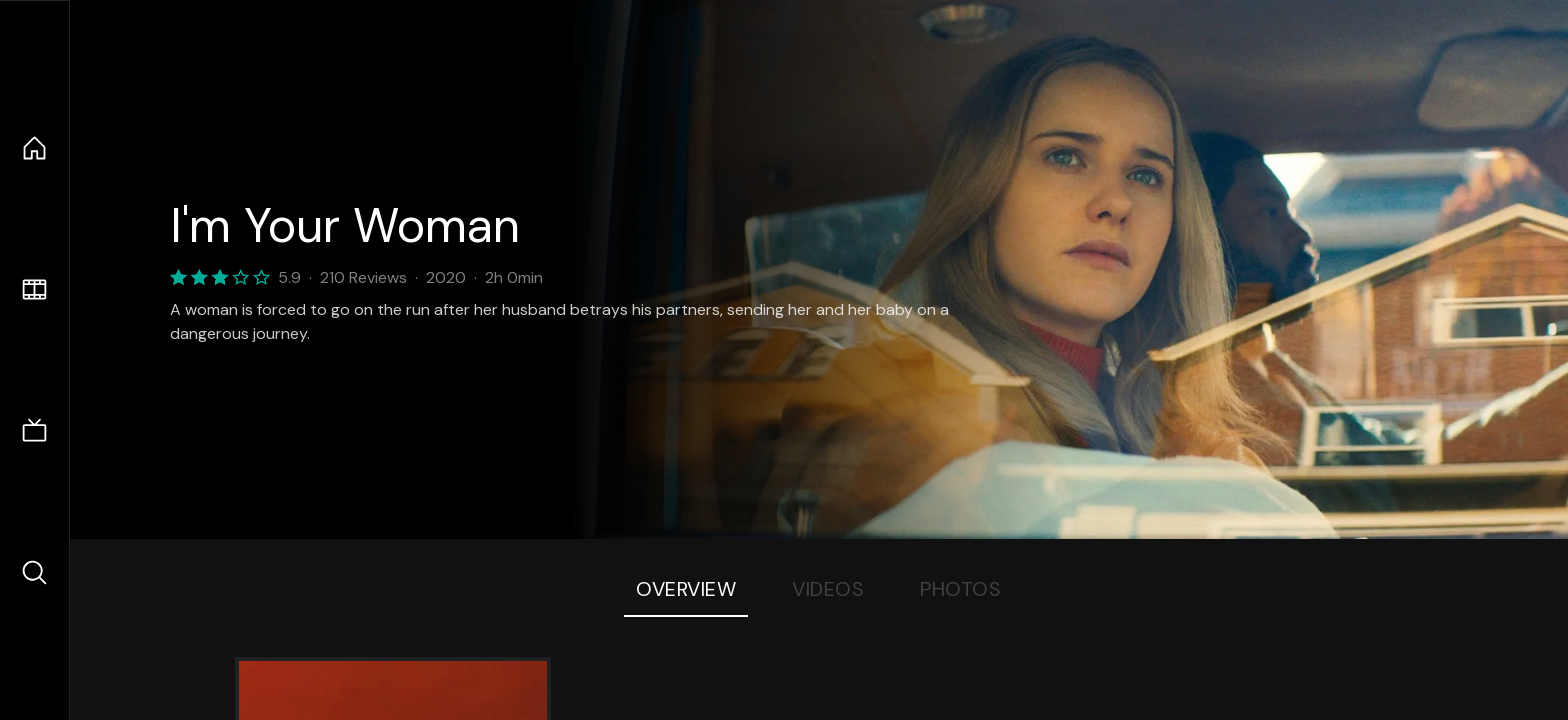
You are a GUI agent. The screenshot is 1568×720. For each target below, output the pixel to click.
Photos (960, 589)
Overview (686, 589)
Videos (828, 589)
